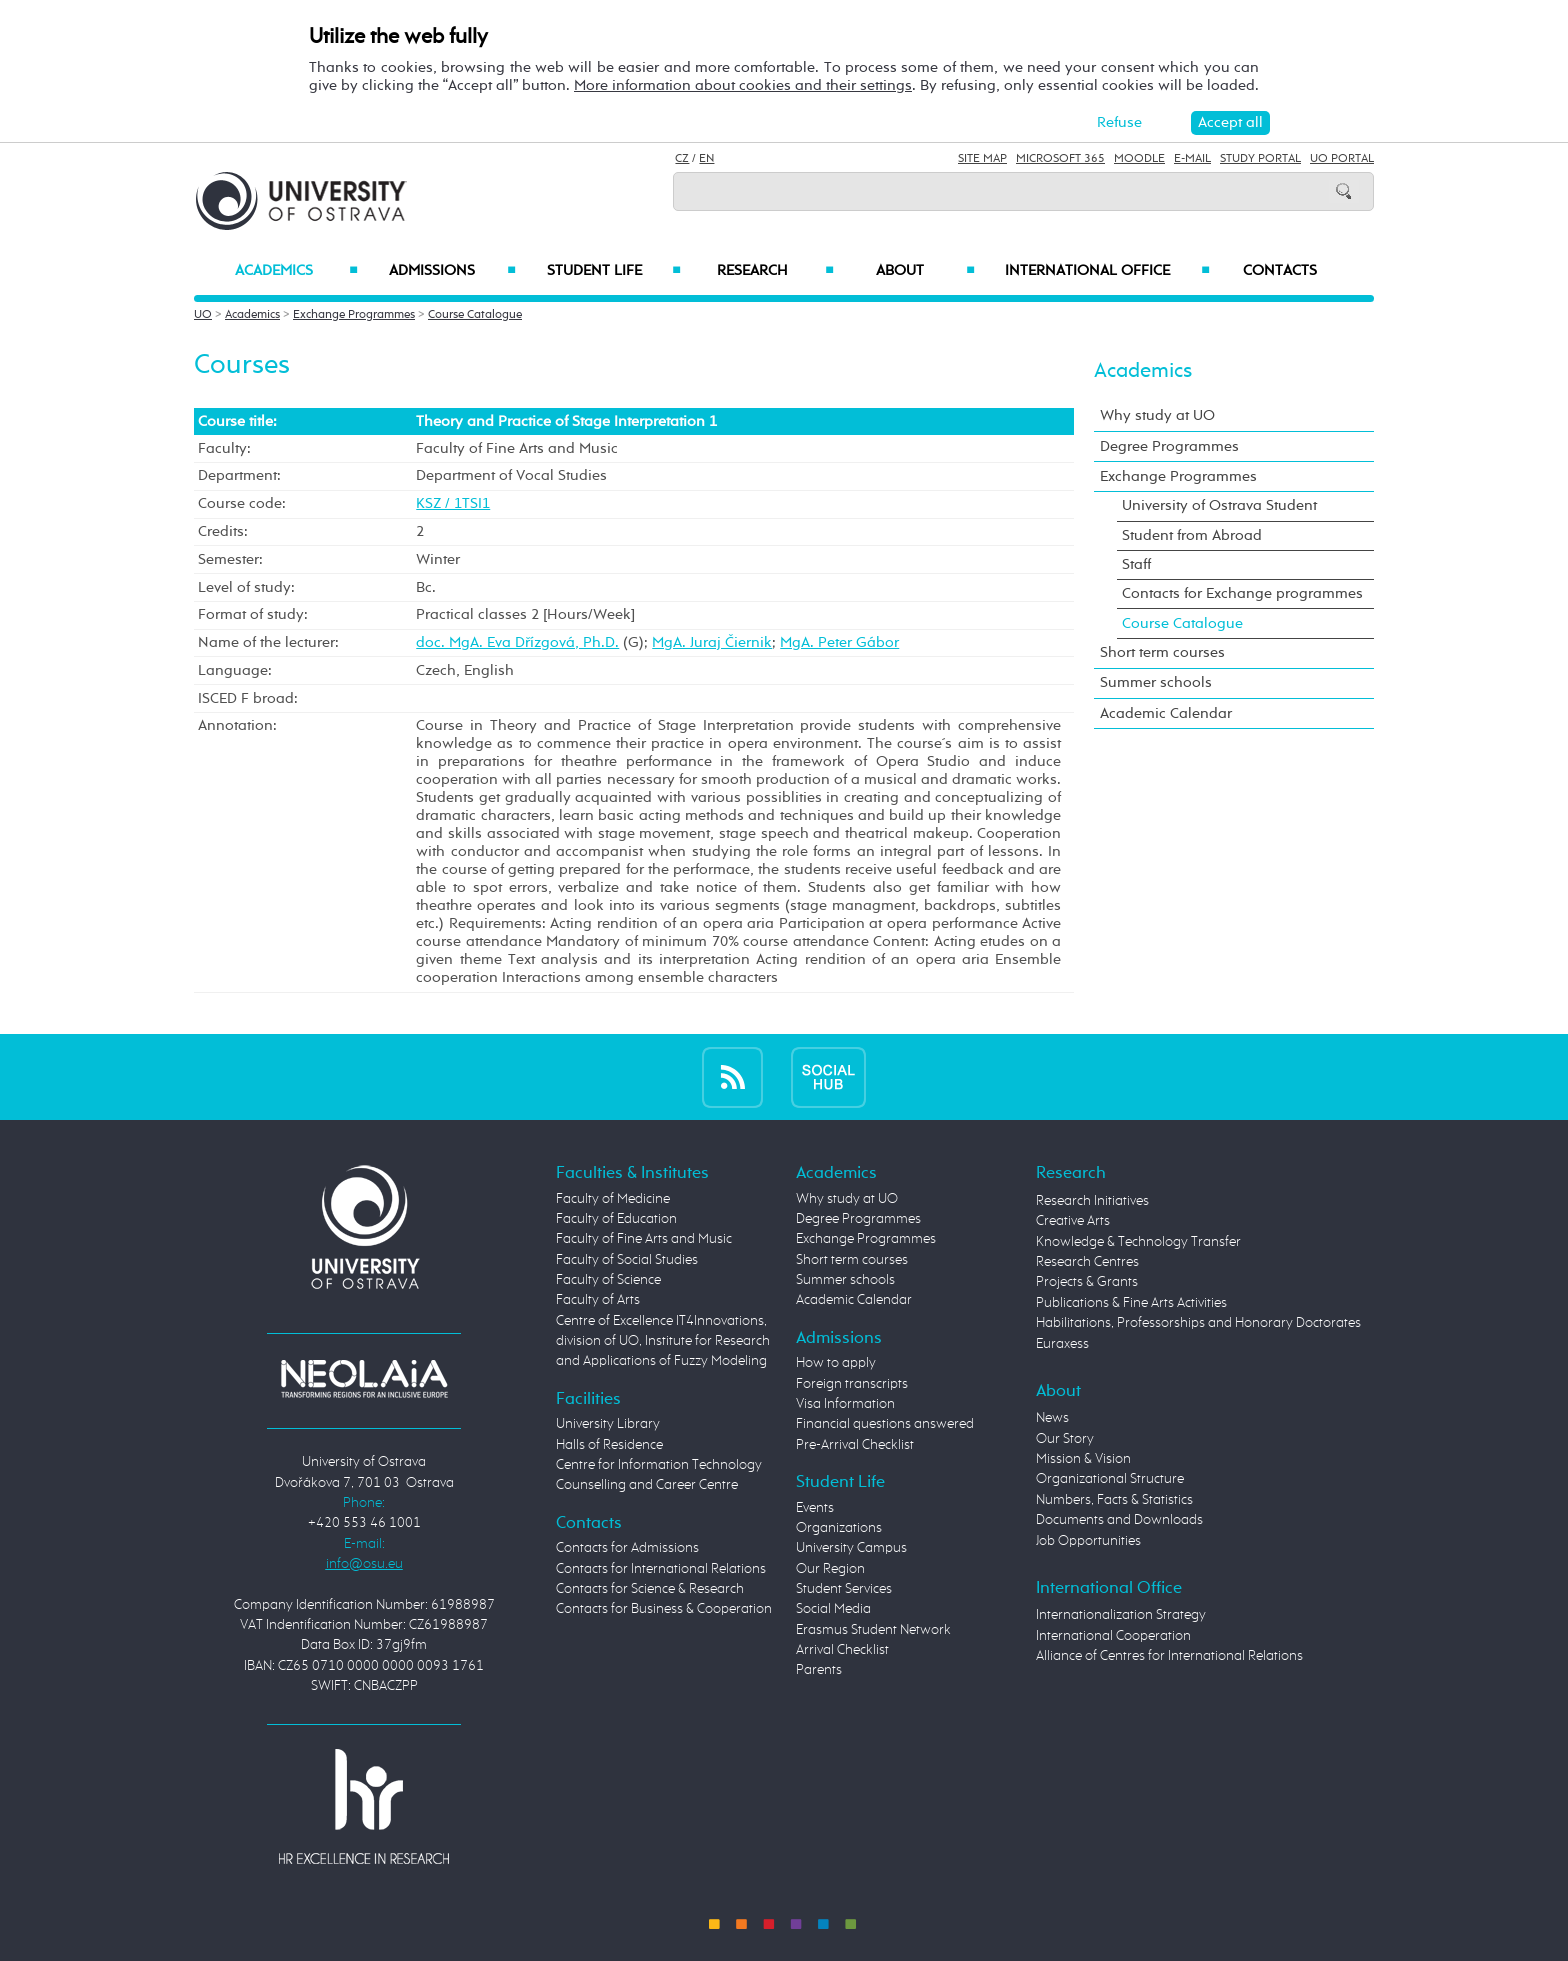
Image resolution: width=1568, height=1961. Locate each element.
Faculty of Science (608, 1280)
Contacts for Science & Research (650, 1589)
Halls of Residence (609, 1445)
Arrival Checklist (842, 1650)
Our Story (1065, 1439)
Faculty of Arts (598, 1300)
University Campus (851, 1548)
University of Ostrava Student (1219, 505)
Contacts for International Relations (661, 1569)
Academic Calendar (1166, 713)
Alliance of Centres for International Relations (1169, 1656)
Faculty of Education (616, 1219)
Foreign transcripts (852, 1384)
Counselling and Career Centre (647, 1485)
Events (815, 1508)
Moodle (1139, 159)
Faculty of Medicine (613, 1199)
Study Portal (1260, 159)
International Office (1107, 271)
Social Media (833, 1609)
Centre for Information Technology (659, 1465)
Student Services (844, 1589)
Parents (819, 1670)
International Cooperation (1113, 1636)
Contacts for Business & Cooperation (664, 1609)
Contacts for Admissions (627, 1548)
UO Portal (1342, 159)
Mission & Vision (1083, 1459)
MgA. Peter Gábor (839, 642)
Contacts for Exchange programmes (1242, 593)
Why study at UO (1157, 415)
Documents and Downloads (1119, 1520)
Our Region (830, 1569)
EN (706, 159)
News (1052, 1418)
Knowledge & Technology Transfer (1138, 1242)
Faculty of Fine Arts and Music (644, 1239)
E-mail (1192, 159)
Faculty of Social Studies (627, 1260)
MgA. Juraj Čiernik (712, 642)
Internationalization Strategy (1121, 1615)
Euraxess (1062, 1344)
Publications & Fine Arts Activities (1131, 1303)
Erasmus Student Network (873, 1630)
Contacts (1280, 271)
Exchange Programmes (354, 315)
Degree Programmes (1169, 446)
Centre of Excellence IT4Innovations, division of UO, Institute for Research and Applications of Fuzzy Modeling (663, 1341)
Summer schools (1156, 682)
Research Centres (1087, 1262)
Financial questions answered (885, 1424)
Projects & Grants (1087, 1282)
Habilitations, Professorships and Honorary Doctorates (1198, 1323)
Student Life (614, 271)
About (925, 271)
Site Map (982, 159)
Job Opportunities (1088, 1541)
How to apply (836, 1363)
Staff (1136, 564)
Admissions (452, 271)
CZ (682, 159)
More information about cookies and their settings (743, 85)
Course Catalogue (475, 315)
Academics (296, 271)
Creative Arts (1073, 1221)
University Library (608, 1424)
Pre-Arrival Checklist (855, 1445)
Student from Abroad (1192, 535)
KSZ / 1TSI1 (453, 503)
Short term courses (1162, 652)
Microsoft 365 (1060, 159)
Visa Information (845, 1404)
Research (775, 271)
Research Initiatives (1092, 1201)
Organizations (839, 1528)
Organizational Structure (1110, 1479)
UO (203, 315)
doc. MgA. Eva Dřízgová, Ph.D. (517, 642)
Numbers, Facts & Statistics (1114, 1500)
